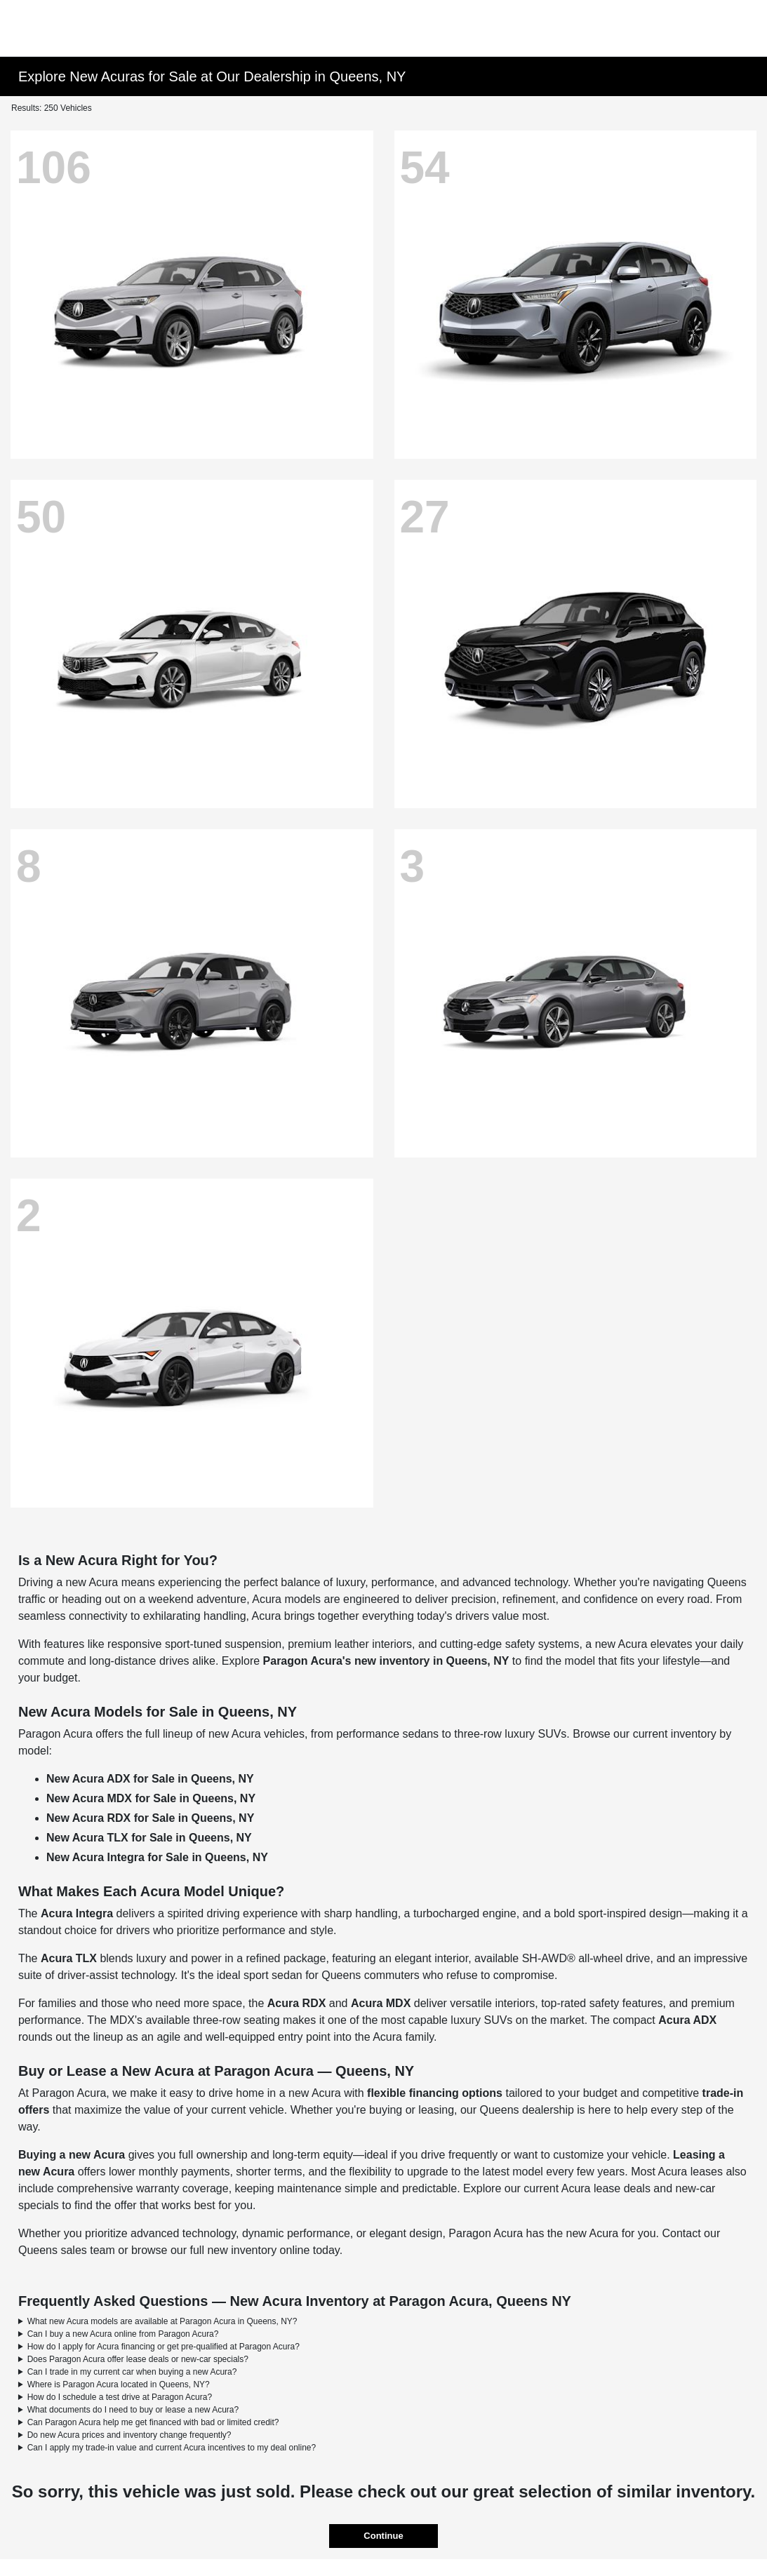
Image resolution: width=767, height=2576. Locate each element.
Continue (383, 2535)
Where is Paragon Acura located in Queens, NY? (118, 2384)
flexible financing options (434, 2093)
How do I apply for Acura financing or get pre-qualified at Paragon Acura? (163, 2347)
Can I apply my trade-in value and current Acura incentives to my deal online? (171, 2448)
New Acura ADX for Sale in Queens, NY (150, 1779)
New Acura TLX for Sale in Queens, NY (149, 1838)
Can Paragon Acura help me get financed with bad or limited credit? (153, 2422)
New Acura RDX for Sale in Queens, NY (150, 1818)
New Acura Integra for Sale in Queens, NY (157, 1857)
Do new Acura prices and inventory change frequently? (129, 2435)
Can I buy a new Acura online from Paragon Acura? (123, 2334)
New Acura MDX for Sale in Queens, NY (150, 1798)
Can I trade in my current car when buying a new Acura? (132, 2372)
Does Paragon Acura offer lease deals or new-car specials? (137, 2359)
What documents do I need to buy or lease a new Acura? (133, 2410)
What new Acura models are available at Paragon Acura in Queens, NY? (162, 2321)
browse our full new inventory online (220, 2250)
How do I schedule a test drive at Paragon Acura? (120, 2397)
